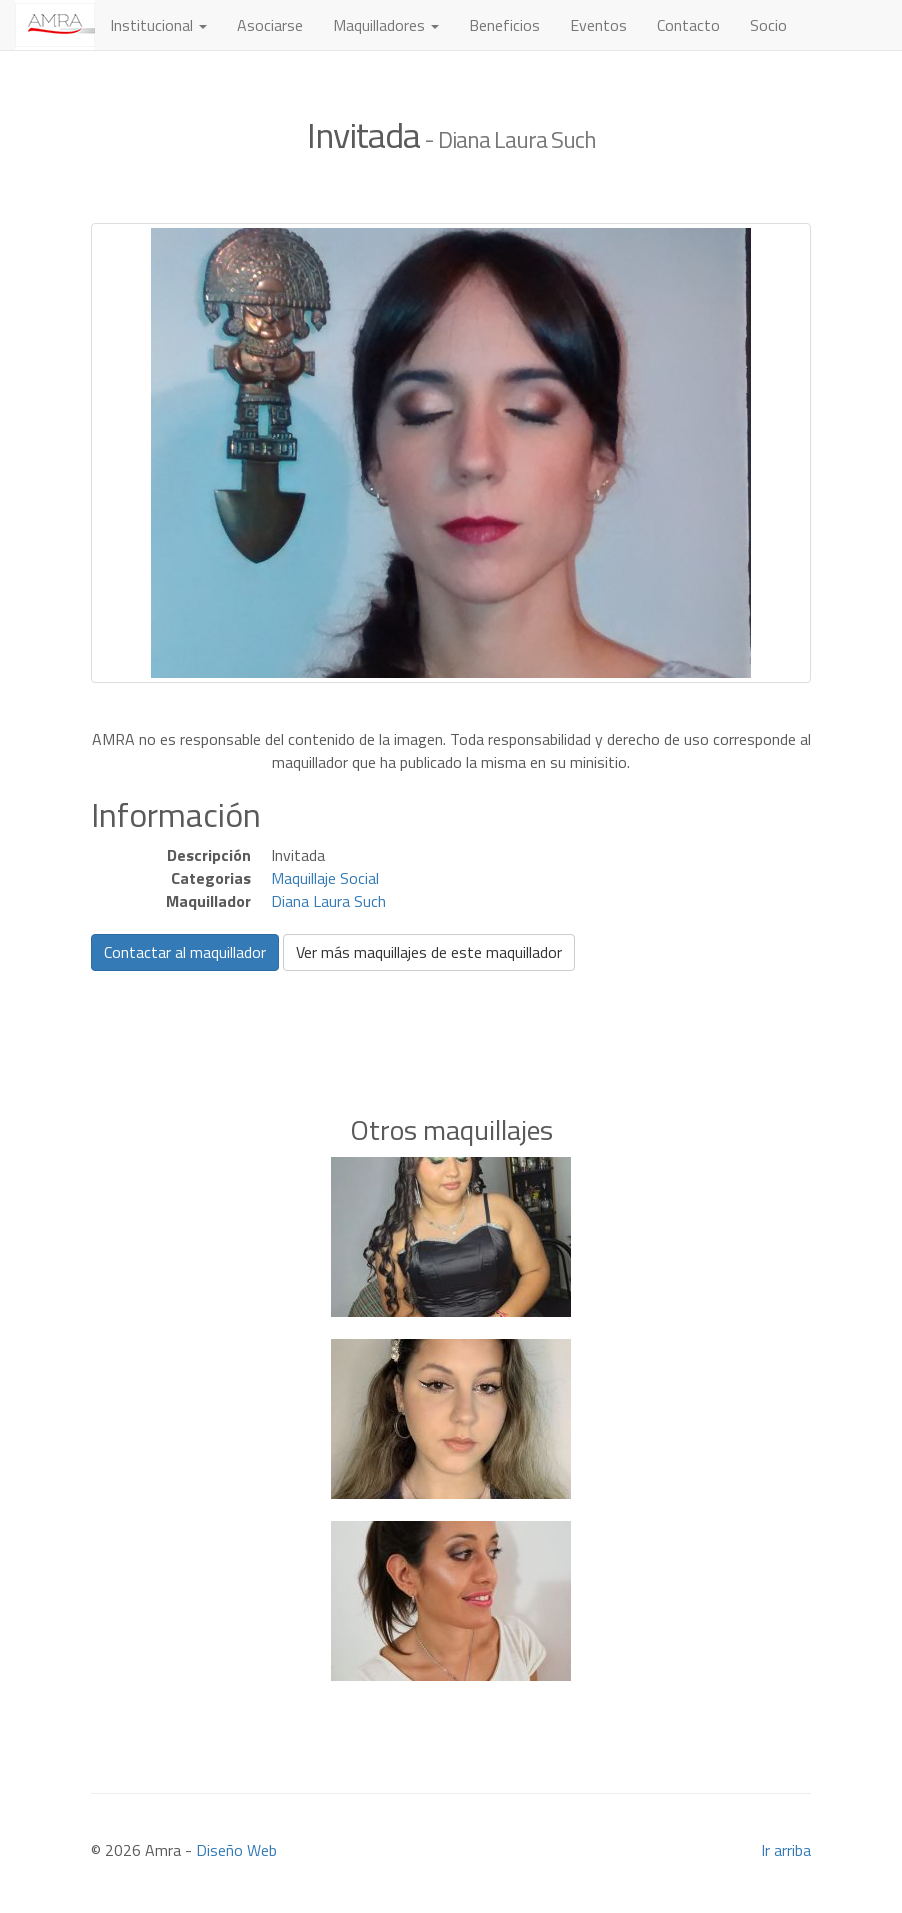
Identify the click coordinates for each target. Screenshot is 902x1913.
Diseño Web (236, 1850)
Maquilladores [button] (386, 25)
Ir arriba (786, 1850)
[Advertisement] (451, 1012)
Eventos (598, 25)
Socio (768, 25)
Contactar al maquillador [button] (185, 952)
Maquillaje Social (325, 878)
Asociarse (270, 25)
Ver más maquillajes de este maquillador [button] (429, 952)
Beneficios (504, 25)
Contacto (688, 25)
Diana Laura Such (328, 901)
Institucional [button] (158, 25)
